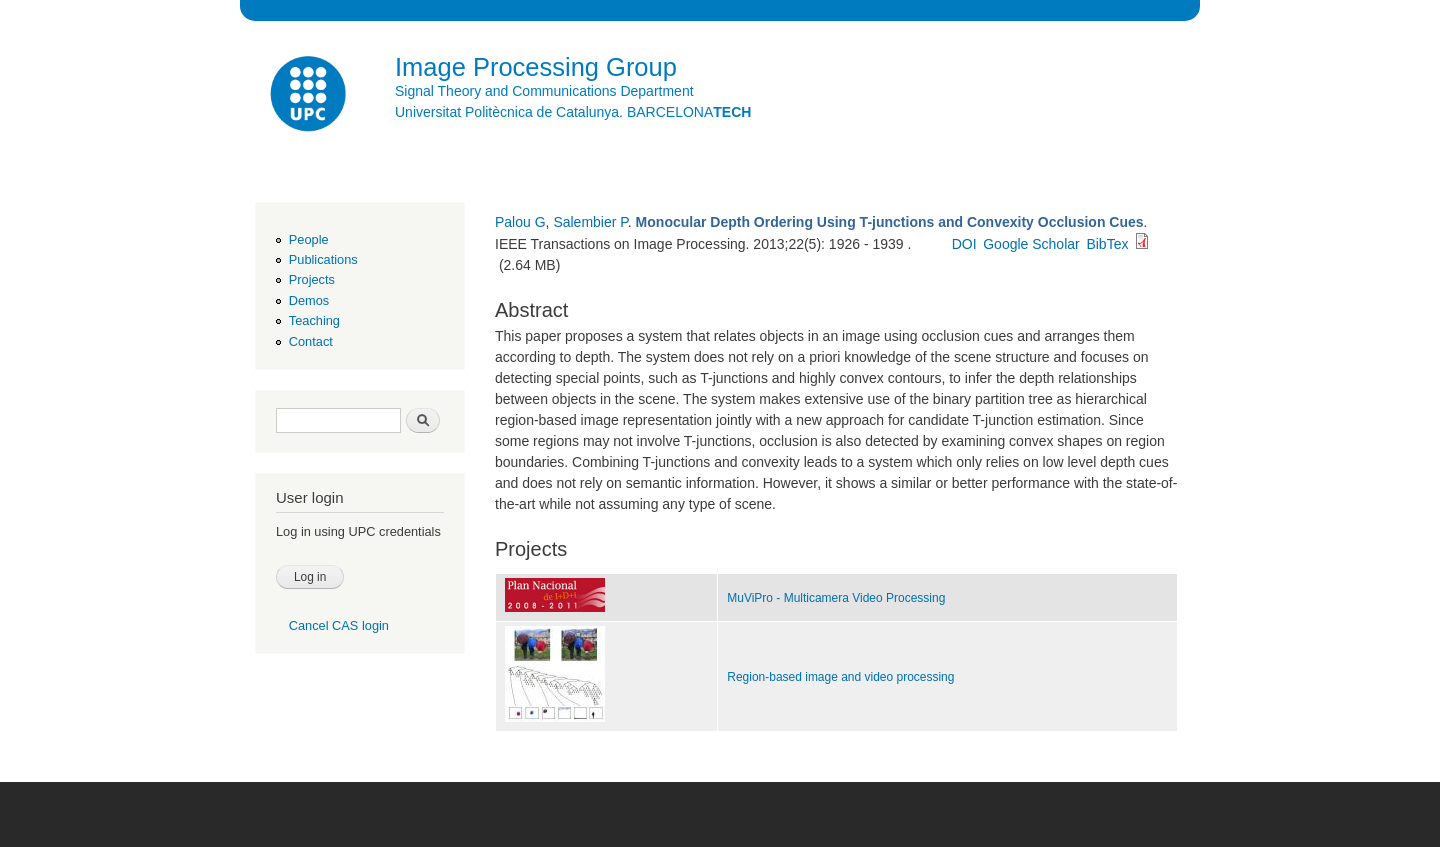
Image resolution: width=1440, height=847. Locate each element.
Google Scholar (1031, 244)
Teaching (314, 320)
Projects (312, 279)
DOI (964, 244)
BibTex (1107, 244)
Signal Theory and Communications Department (544, 91)
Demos (309, 300)
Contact (311, 341)
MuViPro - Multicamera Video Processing (836, 598)
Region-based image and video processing (840, 677)
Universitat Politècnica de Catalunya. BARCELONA (573, 112)
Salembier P (590, 222)
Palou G (520, 222)
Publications (323, 259)
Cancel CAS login (339, 625)
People (309, 239)
